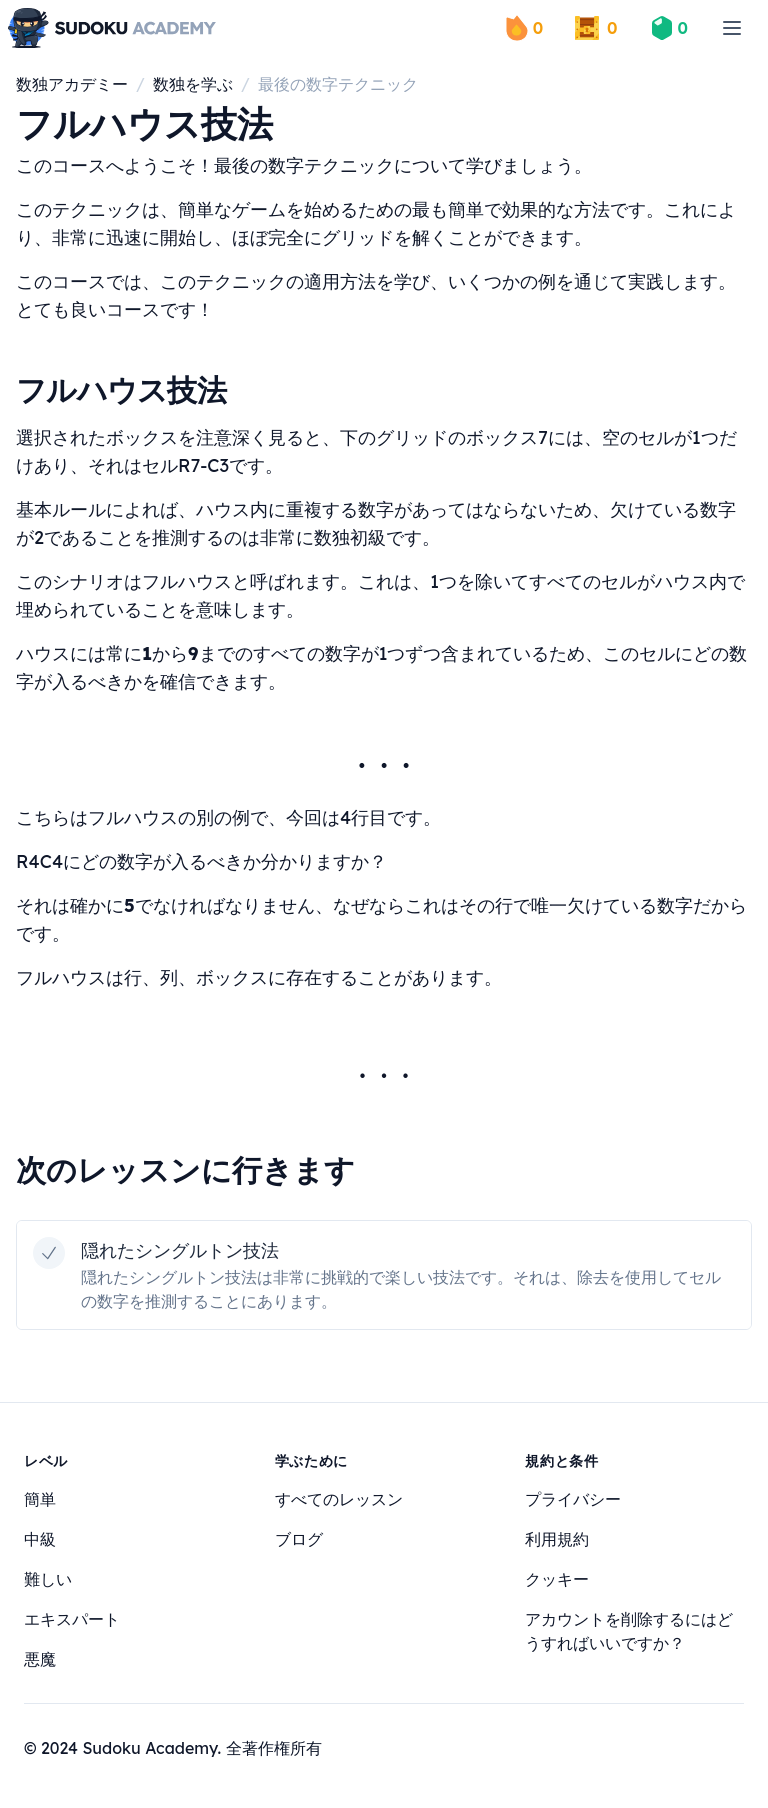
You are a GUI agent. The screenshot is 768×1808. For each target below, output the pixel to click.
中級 (40, 1539)
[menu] (732, 28)
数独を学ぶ (193, 84)
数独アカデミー (72, 84)
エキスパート (72, 1619)
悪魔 (40, 1659)
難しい (48, 1579)
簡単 (40, 1499)
